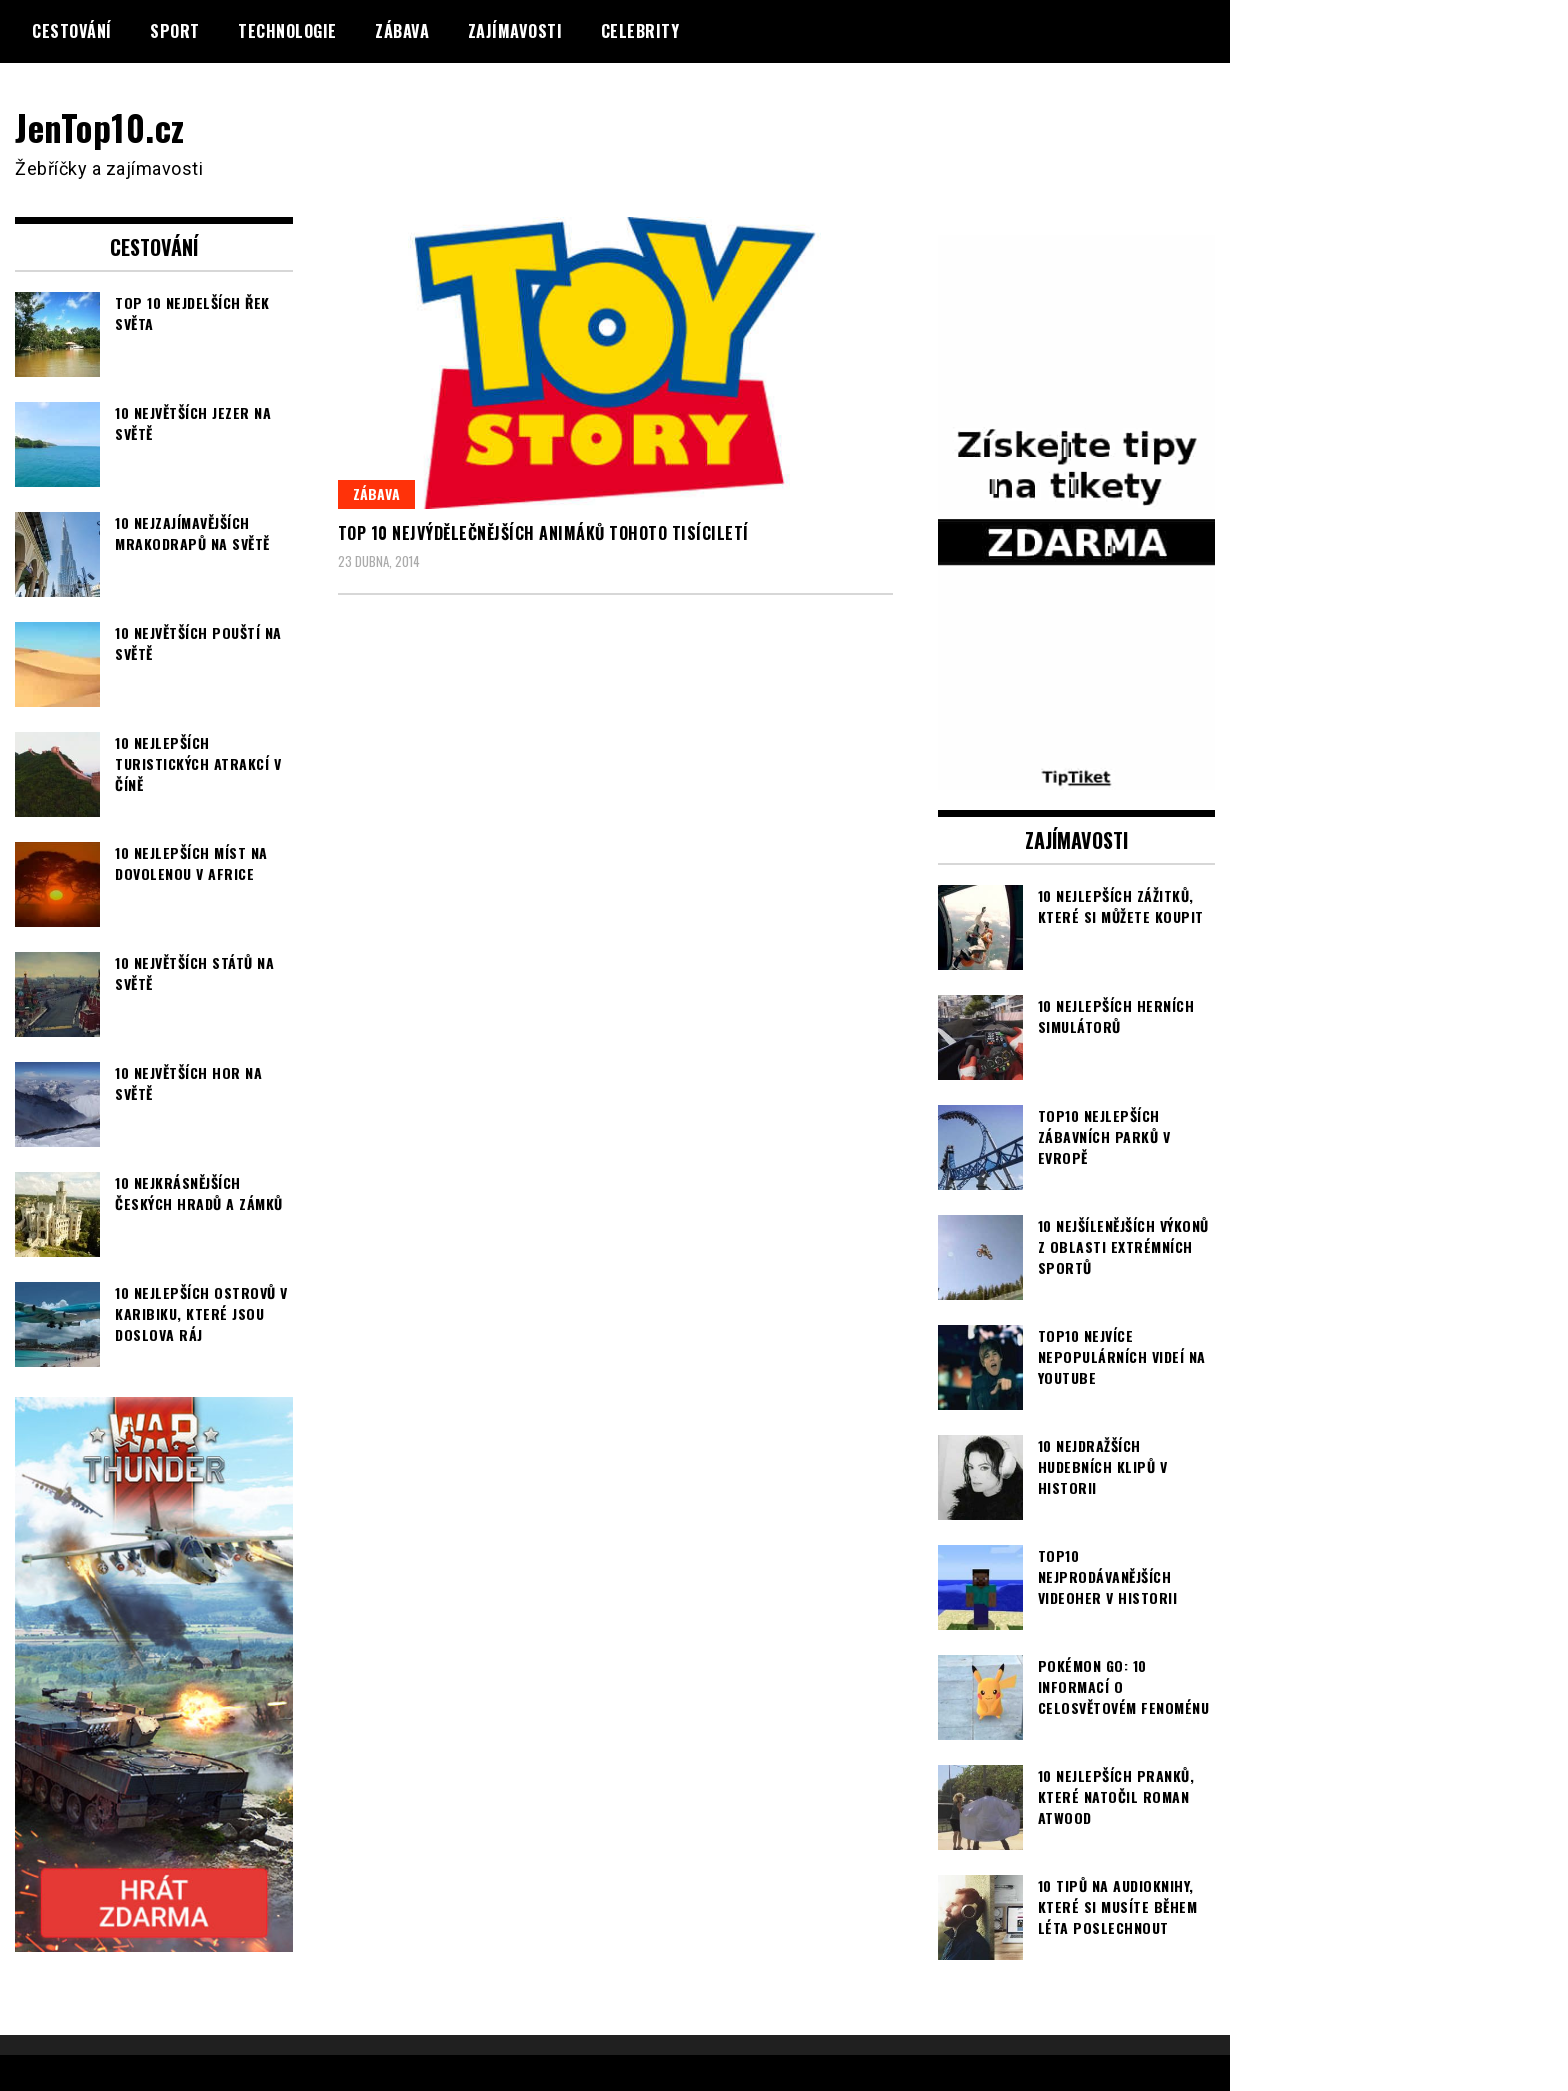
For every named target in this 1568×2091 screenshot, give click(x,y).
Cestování (72, 31)
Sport (175, 31)
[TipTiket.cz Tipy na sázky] (1077, 776)
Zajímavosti (515, 31)
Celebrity (640, 31)
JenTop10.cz (101, 126)
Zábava (402, 31)
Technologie (287, 31)
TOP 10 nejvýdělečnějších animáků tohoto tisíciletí (543, 533)
